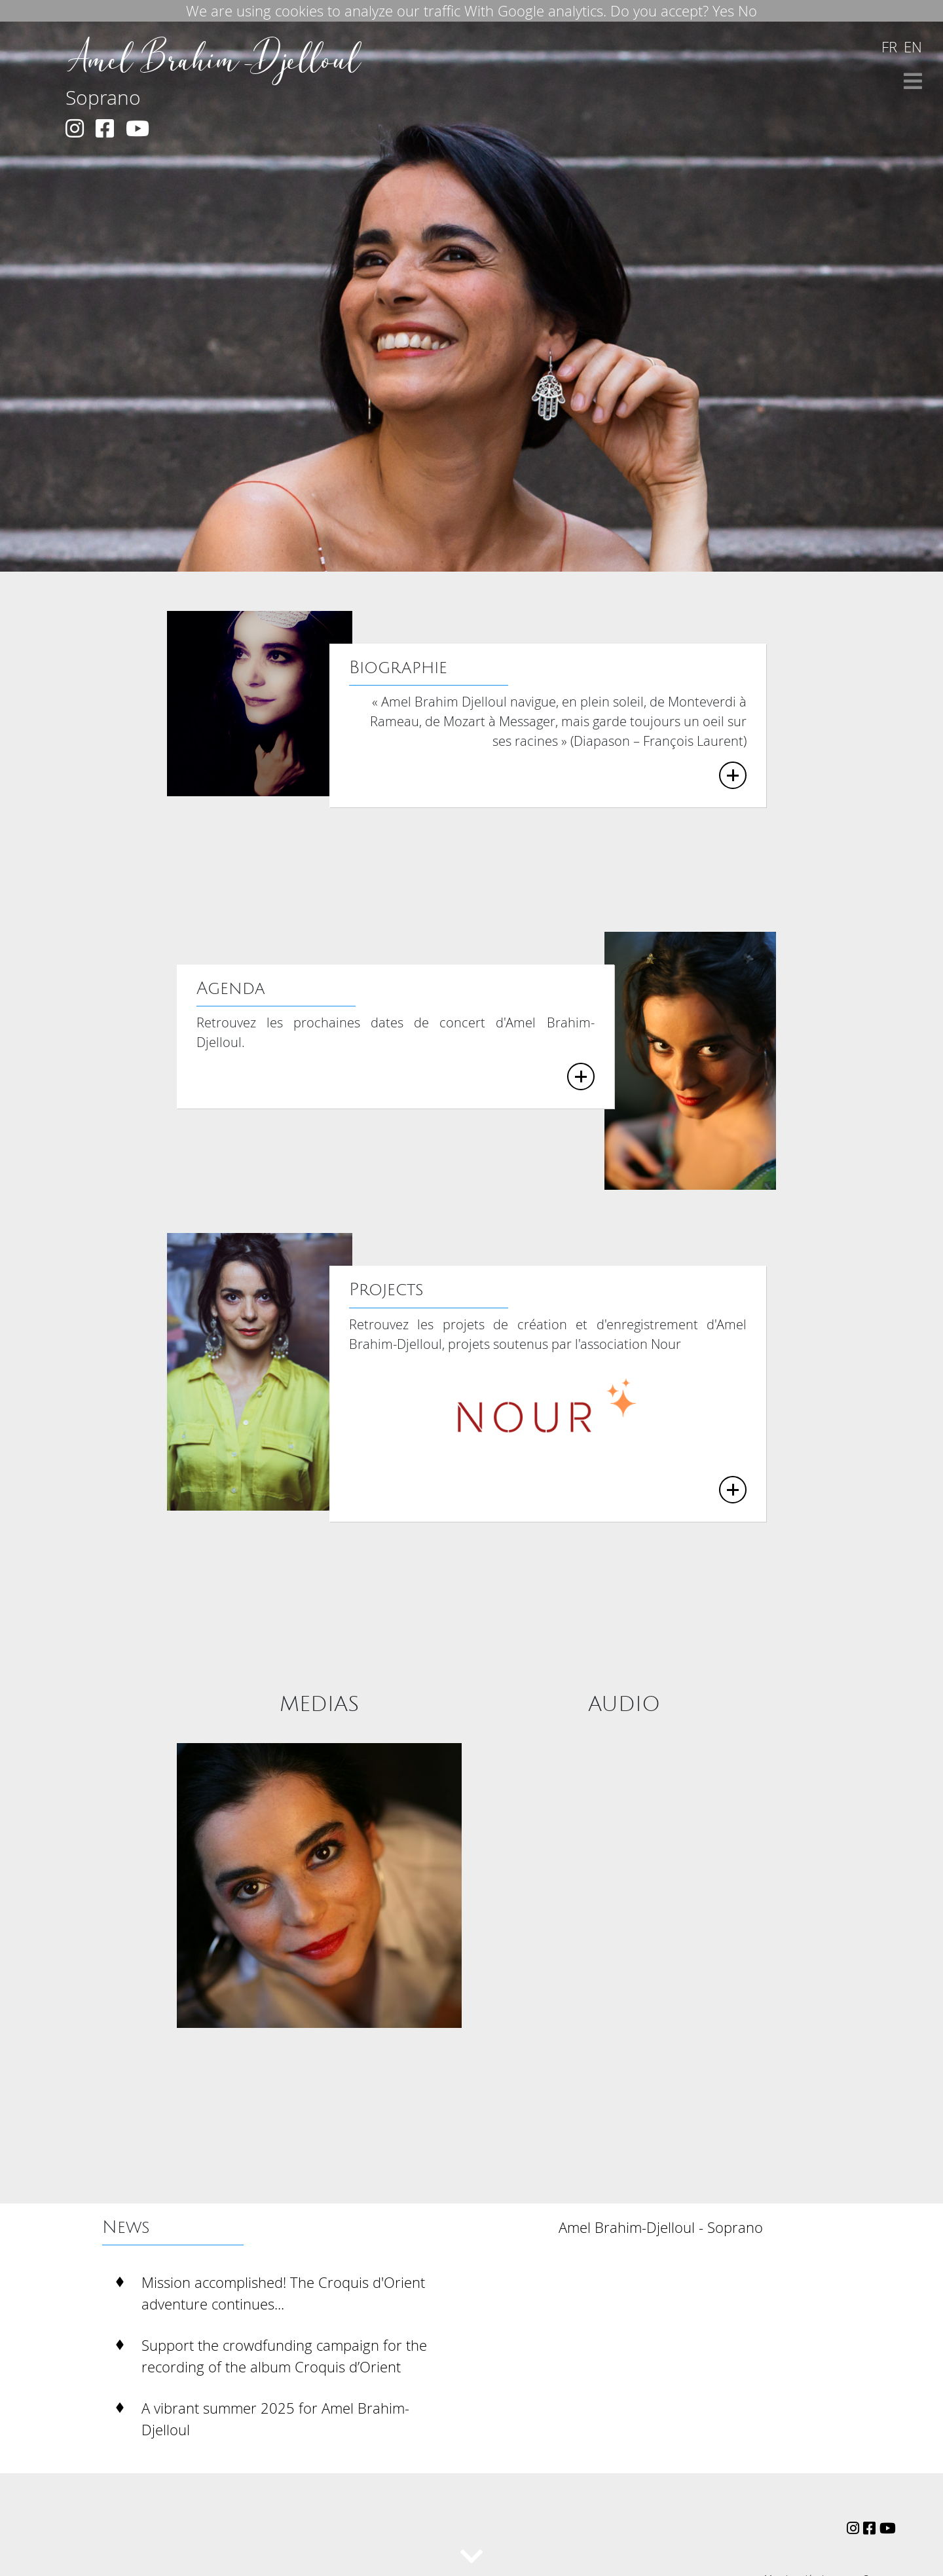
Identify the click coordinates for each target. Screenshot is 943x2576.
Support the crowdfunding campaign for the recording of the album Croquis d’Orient (284, 2356)
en (913, 46)
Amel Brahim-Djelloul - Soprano (661, 2227)
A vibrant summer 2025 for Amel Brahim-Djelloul (275, 2419)
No (747, 10)
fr (889, 46)
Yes (723, 10)
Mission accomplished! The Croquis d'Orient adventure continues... (283, 2293)
